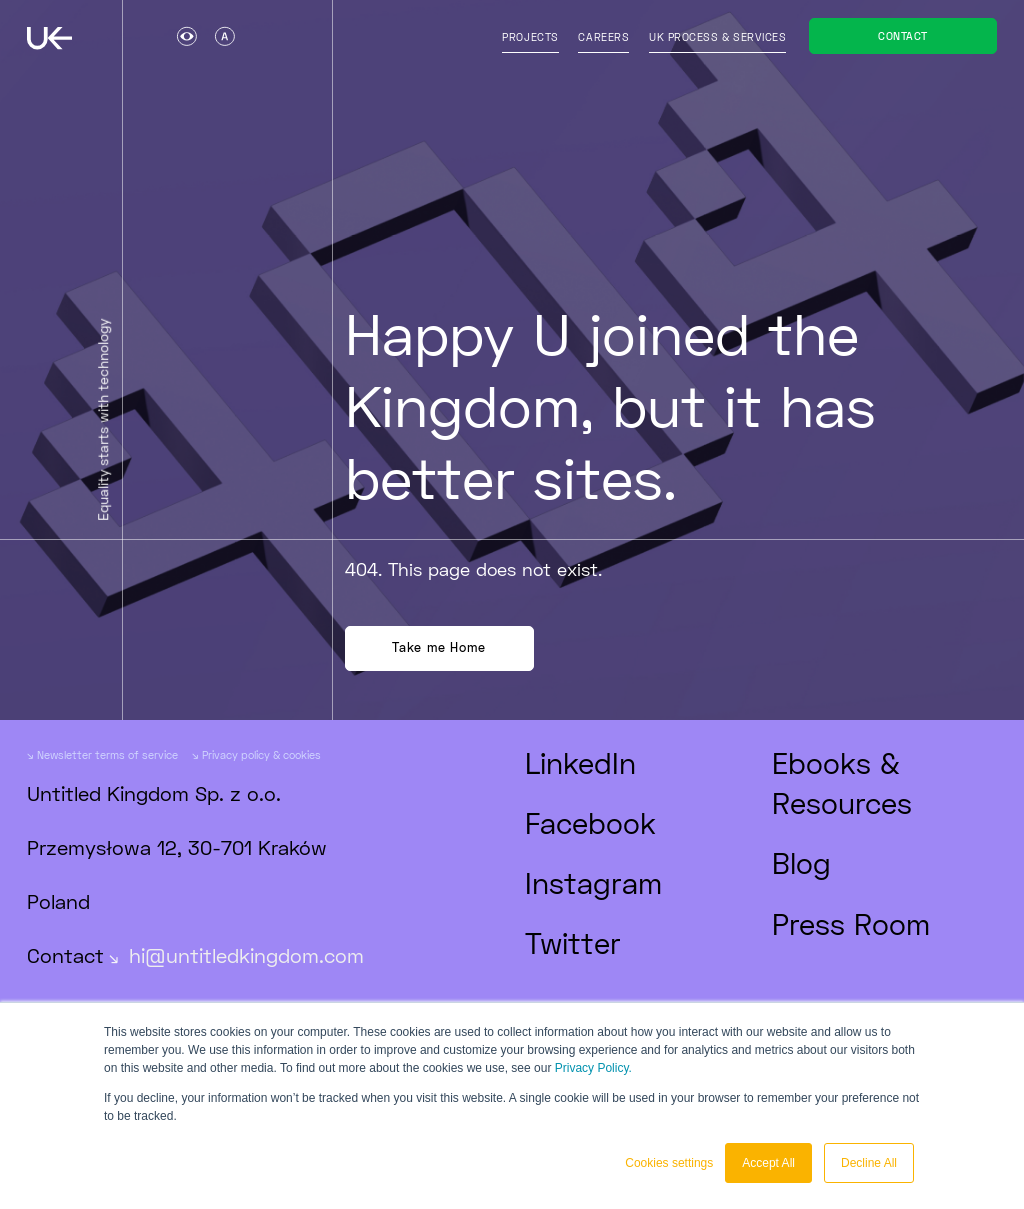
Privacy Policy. (593, 1068)
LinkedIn (580, 763)
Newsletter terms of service (107, 754)
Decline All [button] (869, 1163)
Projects (530, 36)
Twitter (573, 943)
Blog (801, 863)
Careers (603, 36)
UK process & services (717, 36)
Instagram (593, 883)
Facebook (590, 823)
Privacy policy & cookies (261, 754)
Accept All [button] (768, 1163)
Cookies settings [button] (669, 1163)
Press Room (851, 924)
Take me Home (439, 647)
